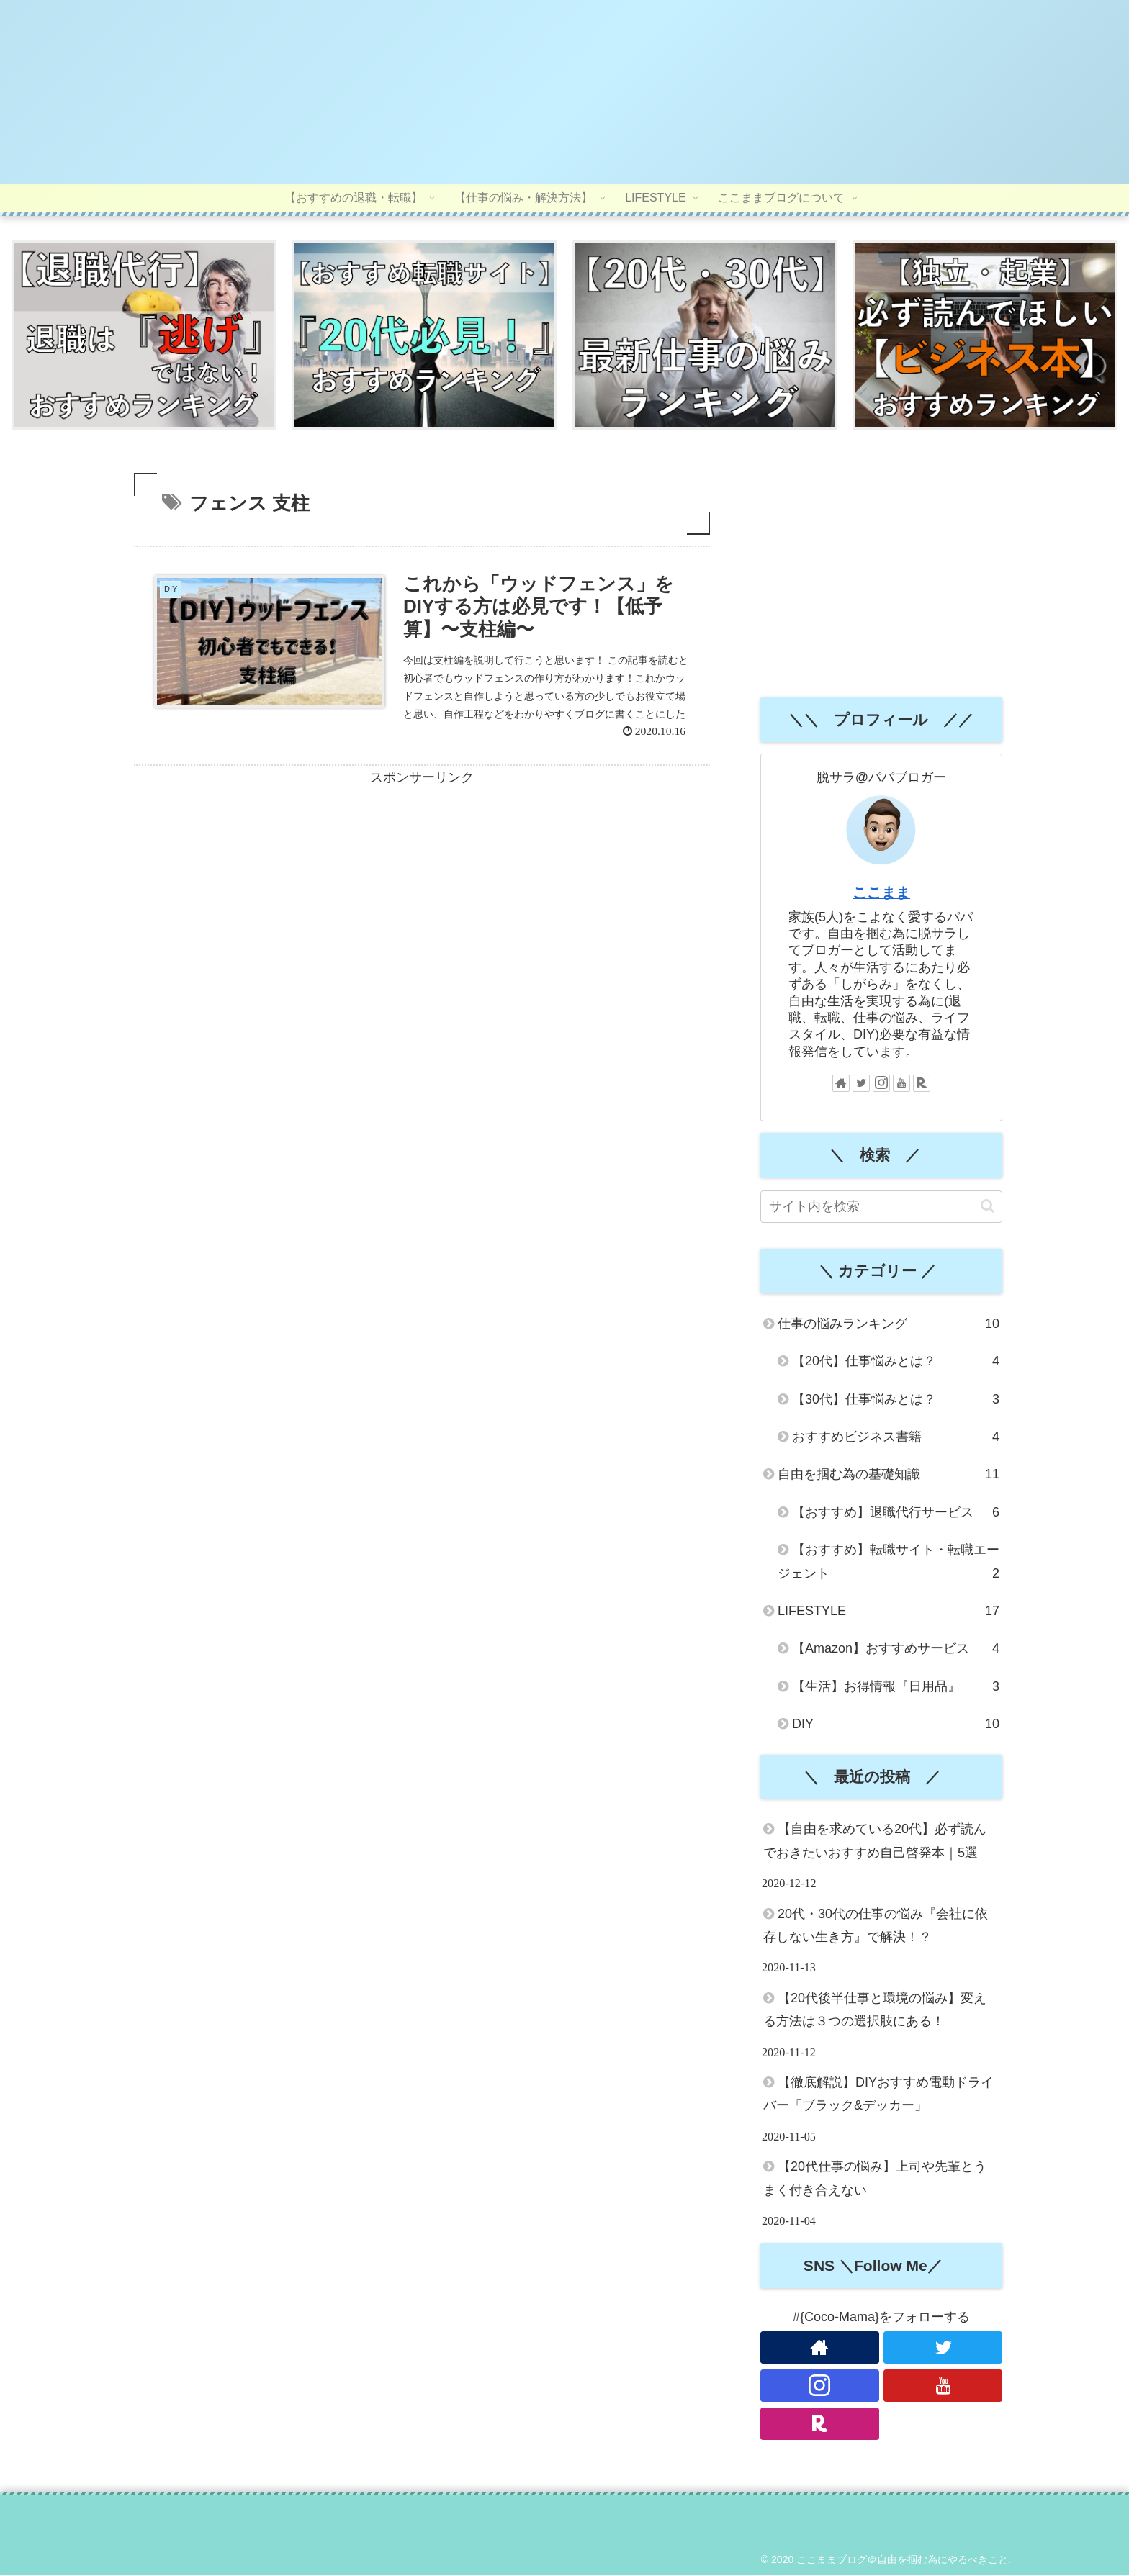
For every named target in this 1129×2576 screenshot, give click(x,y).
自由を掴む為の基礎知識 (888, 1476)
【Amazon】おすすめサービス (895, 1650)
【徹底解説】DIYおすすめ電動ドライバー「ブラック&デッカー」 (878, 2096)
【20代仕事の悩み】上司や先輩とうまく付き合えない (874, 2180)
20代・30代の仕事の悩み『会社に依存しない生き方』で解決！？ (875, 1926)
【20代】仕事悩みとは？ (895, 1363)
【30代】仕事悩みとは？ (895, 1400)
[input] (881, 1209)
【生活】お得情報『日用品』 (895, 1687)
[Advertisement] (422, 897)
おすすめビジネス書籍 (895, 1438)
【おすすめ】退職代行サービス (895, 1513)
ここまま (881, 895)
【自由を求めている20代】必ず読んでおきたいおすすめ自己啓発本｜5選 (874, 1842)
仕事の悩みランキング (888, 1325)
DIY (895, 1725)
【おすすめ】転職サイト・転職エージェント (888, 1566)
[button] (987, 1208)
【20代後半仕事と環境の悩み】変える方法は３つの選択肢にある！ (874, 2011)
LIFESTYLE (888, 1612)
